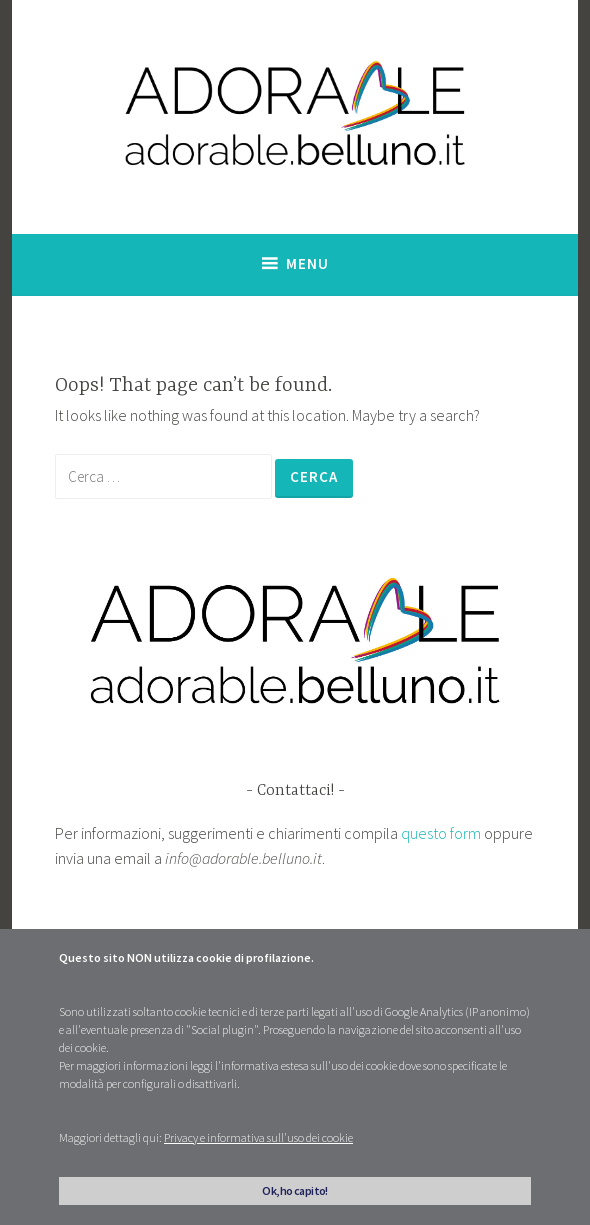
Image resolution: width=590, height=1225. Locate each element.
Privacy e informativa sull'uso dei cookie (258, 1137)
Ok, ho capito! (295, 1190)
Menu (307, 263)
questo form (441, 833)
